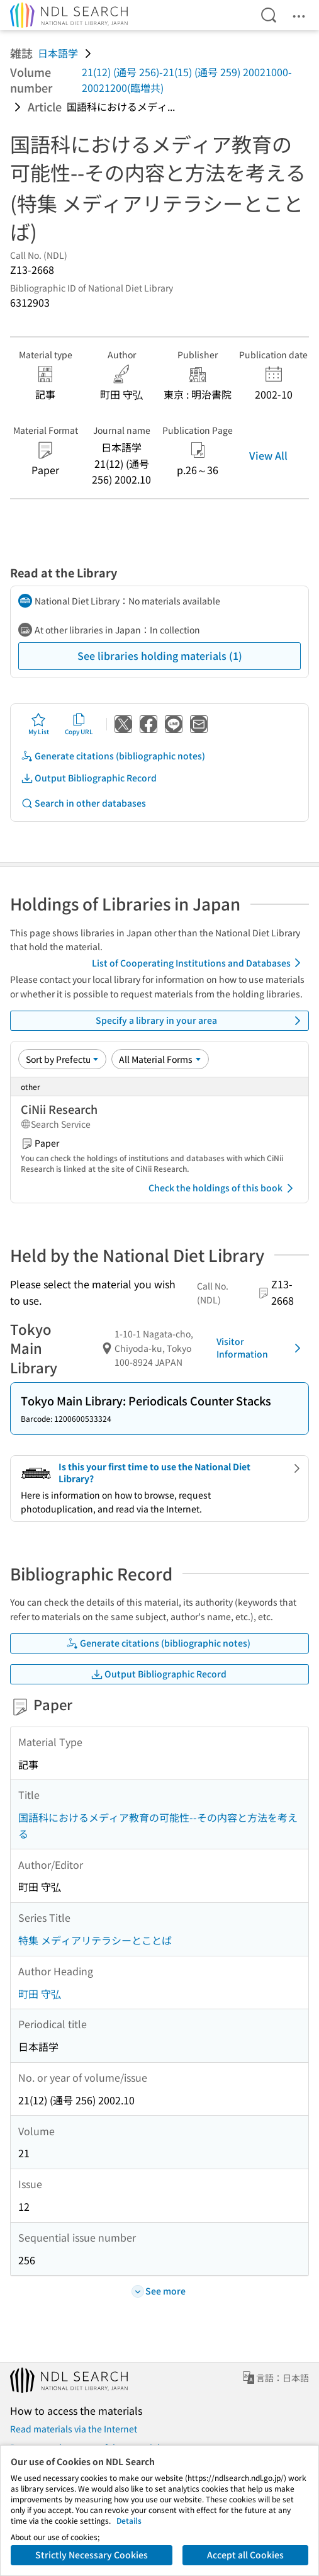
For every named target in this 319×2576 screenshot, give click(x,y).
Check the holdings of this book (223, 1188)
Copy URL (79, 724)
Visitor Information (260, 1347)
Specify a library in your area (200, 1020)
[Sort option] (62, 1059)
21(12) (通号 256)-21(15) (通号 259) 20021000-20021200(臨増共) (187, 80)
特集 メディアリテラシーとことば (95, 1940)
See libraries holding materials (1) (159, 655)
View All (268, 455)
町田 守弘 (39, 1993)
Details (129, 2520)
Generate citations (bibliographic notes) (113, 756)
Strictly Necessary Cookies (91, 2554)
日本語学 (58, 52)
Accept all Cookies (245, 2554)
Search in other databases (83, 803)
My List (38, 724)
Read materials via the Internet (73, 2428)
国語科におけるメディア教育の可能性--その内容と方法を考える (158, 1825)
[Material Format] (160, 1059)
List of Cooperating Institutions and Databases (198, 962)
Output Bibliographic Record (89, 778)
